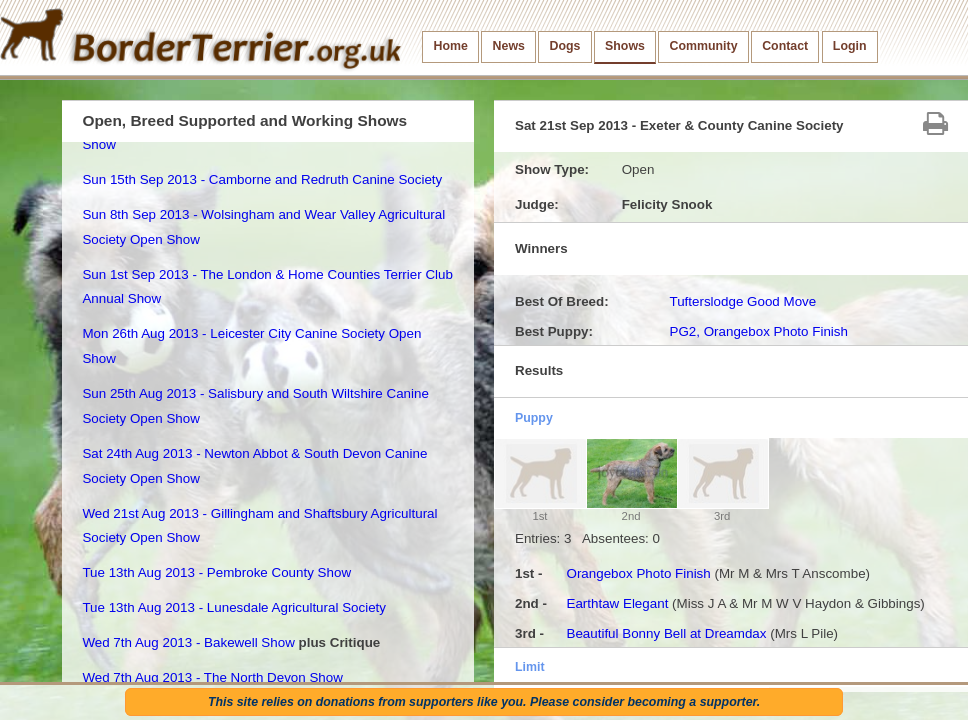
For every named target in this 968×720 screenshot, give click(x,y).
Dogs (565, 46)
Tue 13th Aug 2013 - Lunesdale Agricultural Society (234, 607)
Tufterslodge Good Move (742, 301)
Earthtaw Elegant (617, 603)
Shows (625, 46)
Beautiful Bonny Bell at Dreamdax (666, 633)
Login (850, 46)
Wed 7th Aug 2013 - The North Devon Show (212, 677)
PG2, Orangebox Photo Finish (758, 331)
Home (451, 46)
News (509, 46)
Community (704, 46)
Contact (785, 46)
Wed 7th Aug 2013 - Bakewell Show (188, 642)
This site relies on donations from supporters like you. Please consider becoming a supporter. (484, 702)
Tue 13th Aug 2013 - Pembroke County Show (216, 572)
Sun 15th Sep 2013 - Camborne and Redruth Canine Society (262, 179)
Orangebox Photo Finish (638, 573)
